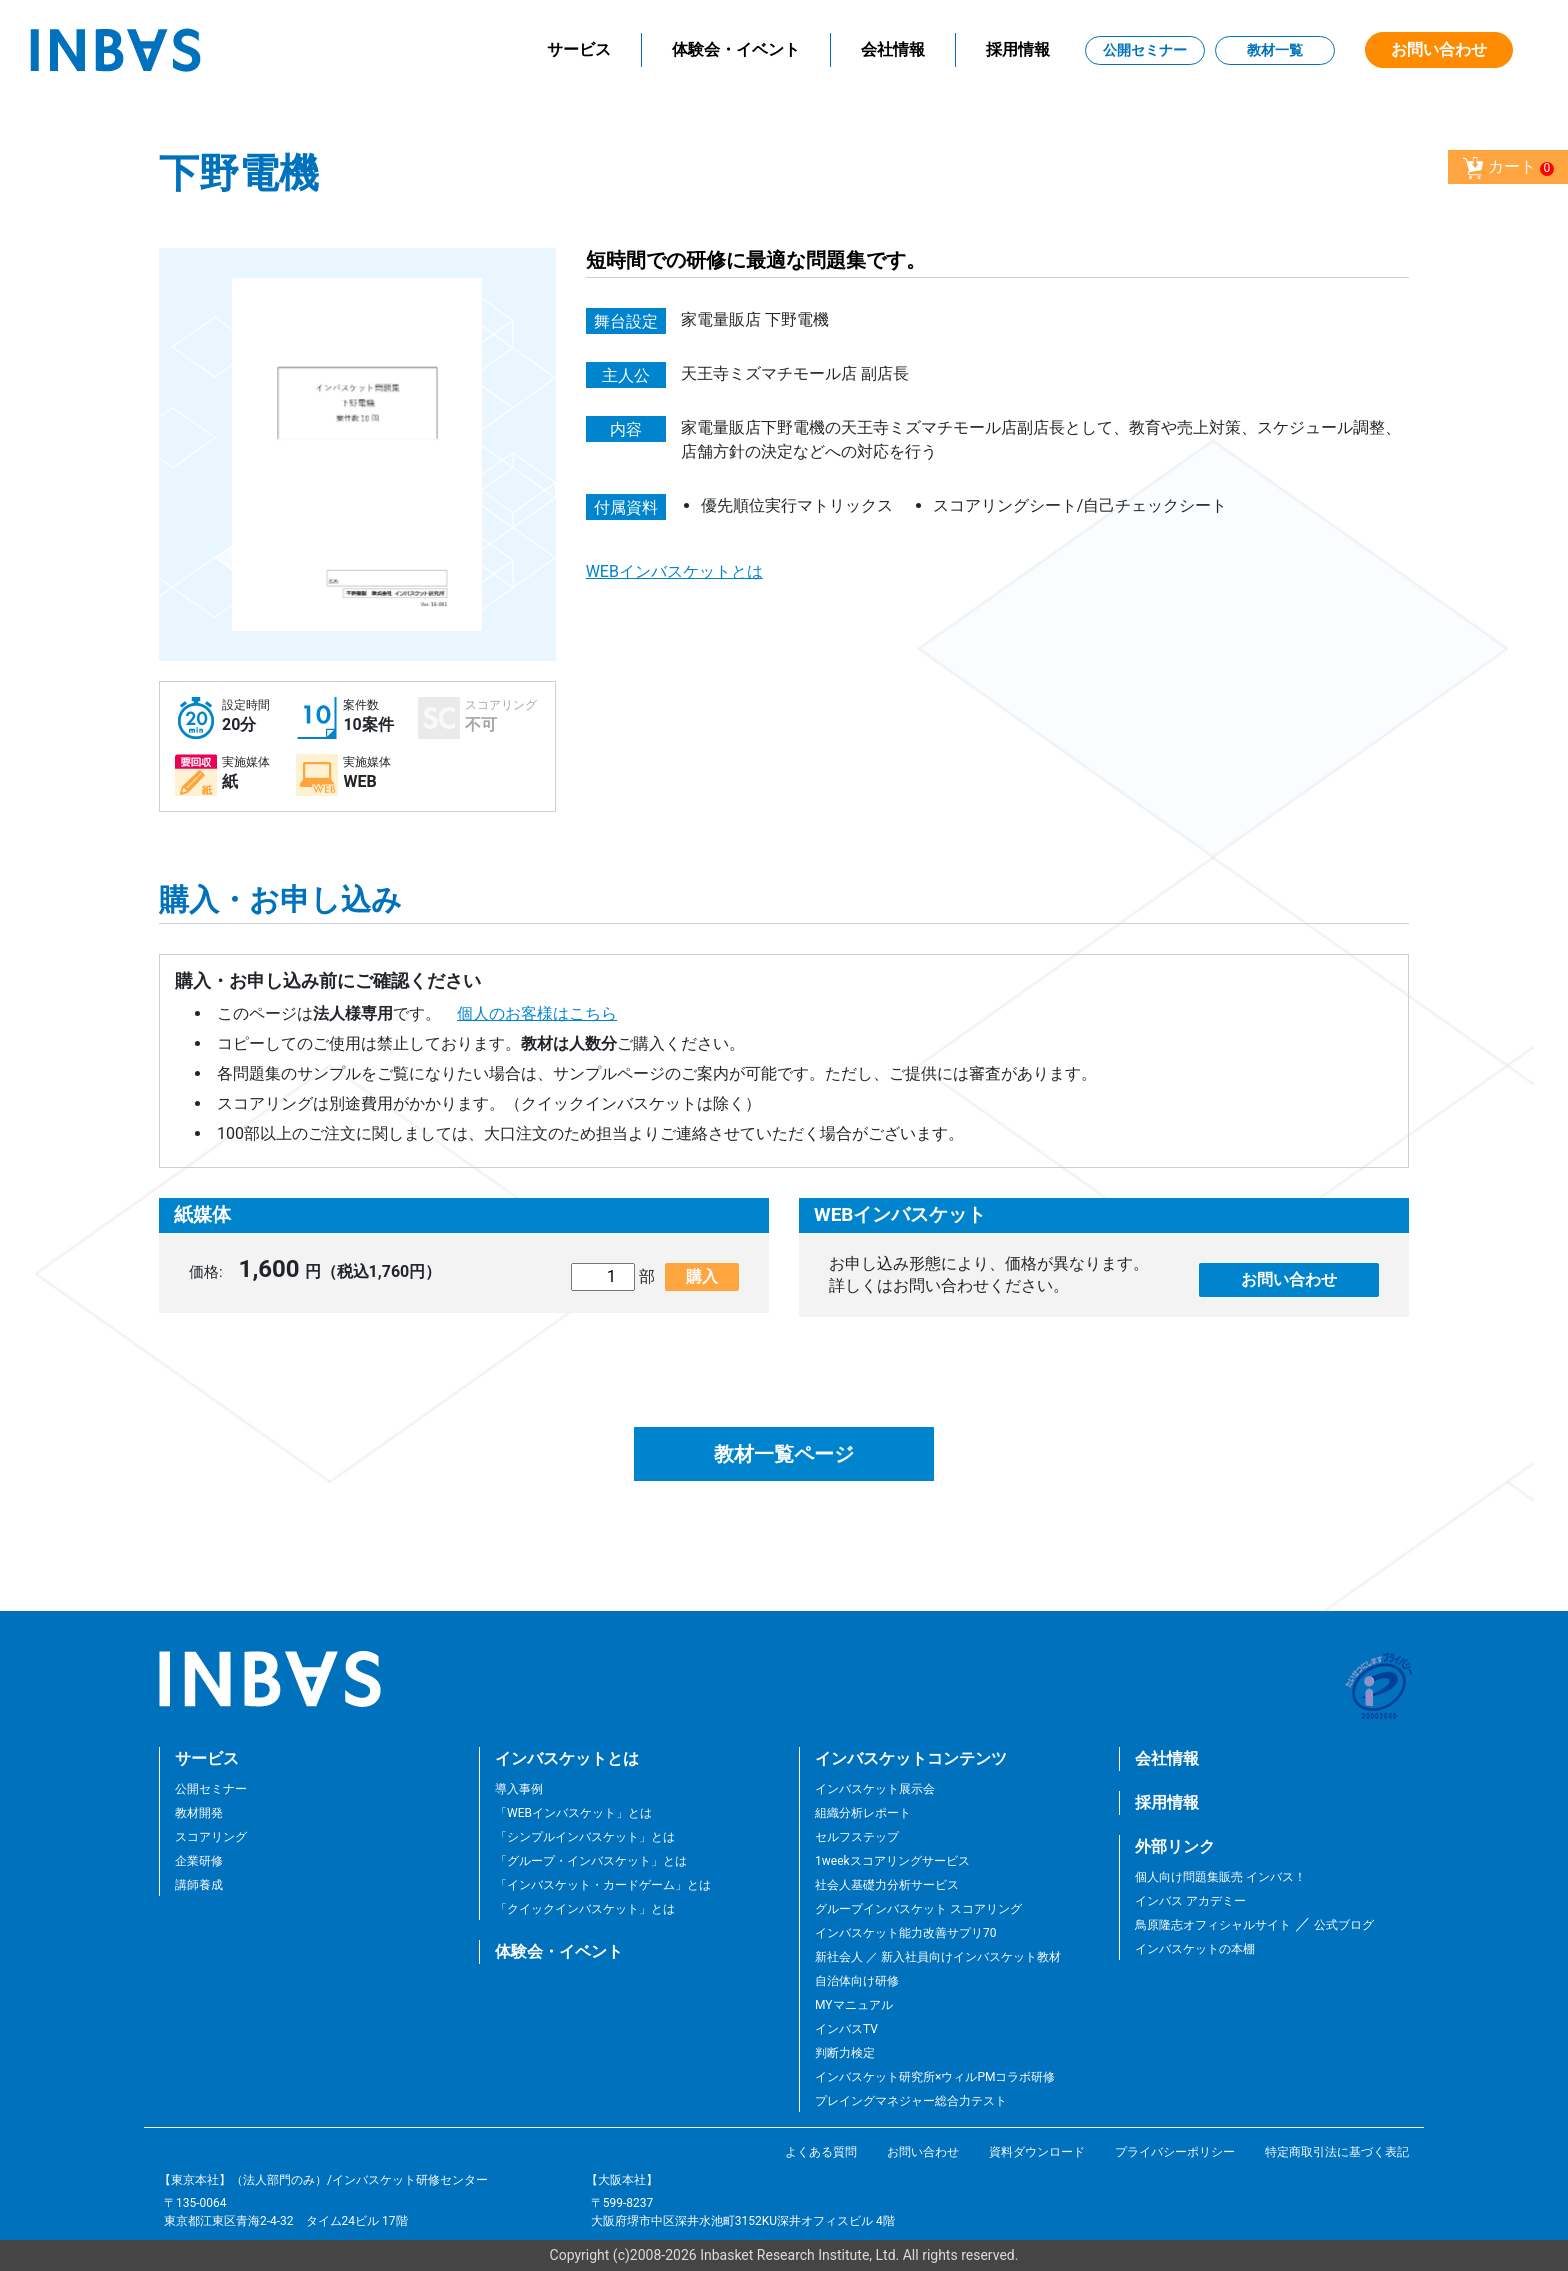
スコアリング (211, 1837)
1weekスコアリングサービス (892, 1861)
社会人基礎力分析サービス (887, 1885)
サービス (579, 49)
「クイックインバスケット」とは (585, 1909)
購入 (702, 1276)
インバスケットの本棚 (1195, 1949)
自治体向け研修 (857, 1981)
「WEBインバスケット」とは (573, 1813)
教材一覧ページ (784, 1454)
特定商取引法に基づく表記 (1337, 2152)
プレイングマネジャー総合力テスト (911, 2101)
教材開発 (199, 1813)
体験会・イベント (736, 49)
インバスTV (846, 2029)
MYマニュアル (854, 2005)
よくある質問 (821, 2152)
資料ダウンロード (1037, 2152)
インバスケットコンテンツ (911, 1758)
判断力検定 (845, 2053)
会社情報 (893, 49)
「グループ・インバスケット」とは (591, 1861)
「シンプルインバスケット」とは (585, 1837)
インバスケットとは (567, 1758)
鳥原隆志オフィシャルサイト (1213, 1925)
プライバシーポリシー (1175, 2152)
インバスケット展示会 (875, 1789)
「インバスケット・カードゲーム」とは (603, 1885)
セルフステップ (857, 1837)
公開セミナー (1145, 50)
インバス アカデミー (1190, 1901)
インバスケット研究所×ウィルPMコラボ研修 (935, 2077)
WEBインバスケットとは (674, 571)
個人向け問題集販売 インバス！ (1220, 1877)
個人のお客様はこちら (537, 1013)
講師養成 (199, 1885)
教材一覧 (1275, 50)
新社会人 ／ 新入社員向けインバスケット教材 (938, 1957)
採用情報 (1018, 49)
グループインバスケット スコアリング (918, 1909)
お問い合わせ (1439, 49)
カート (1508, 168)
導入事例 (519, 1789)
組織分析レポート (863, 1813)
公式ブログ (1342, 1925)
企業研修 (199, 1861)
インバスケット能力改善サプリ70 (906, 1933)
